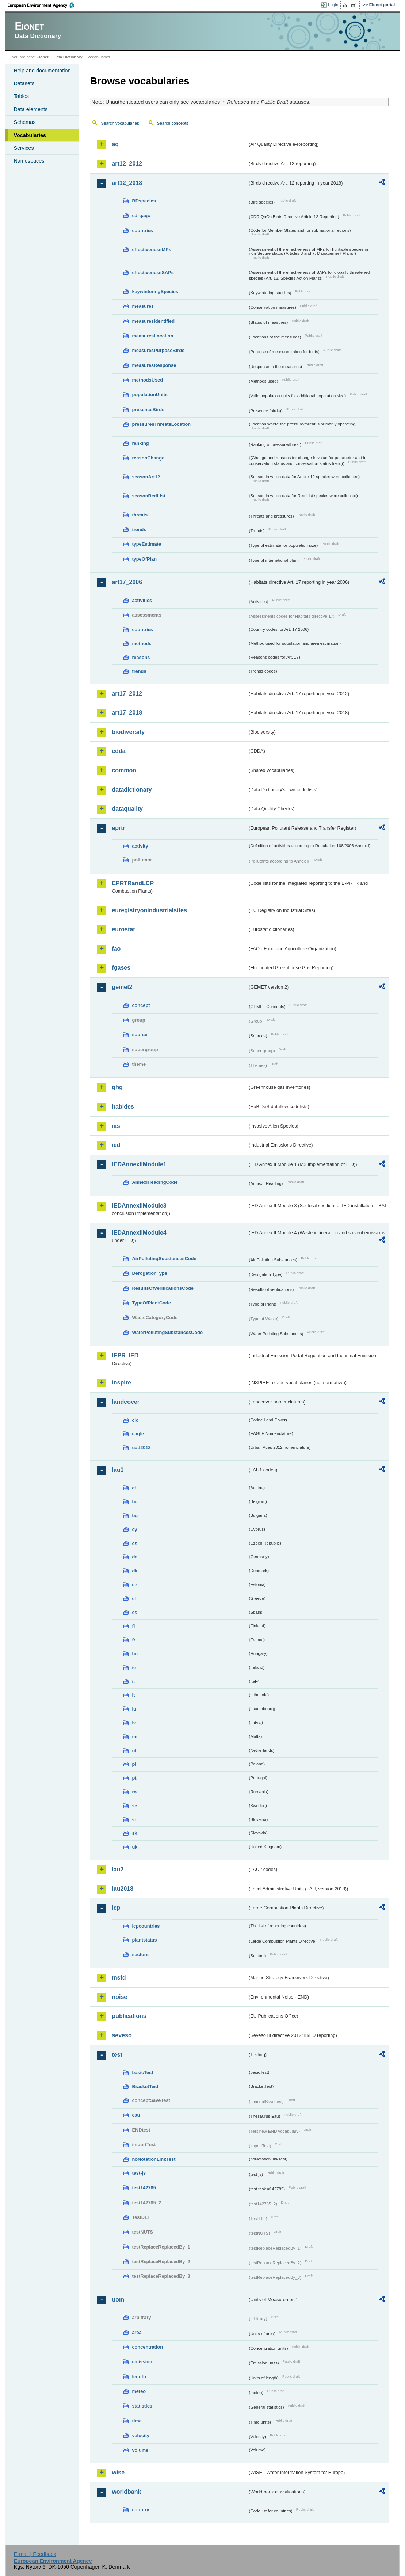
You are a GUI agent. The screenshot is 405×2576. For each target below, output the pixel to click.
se (134, 1805)
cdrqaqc (141, 215)
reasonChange (148, 458)
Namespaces (29, 161)
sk (134, 1833)
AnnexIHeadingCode (154, 1182)
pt (134, 1778)
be (134, 1501)
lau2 (117, 1869)
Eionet (43, 57)
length (139, 2376)
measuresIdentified (153, 321)
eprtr (118, 828)
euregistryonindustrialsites (149, 910)
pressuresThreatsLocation (161, 424)
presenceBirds (148, 409)
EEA (43, 5)
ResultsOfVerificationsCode (163, 1288)
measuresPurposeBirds (158, 350)
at (134, 1487)
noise (119, 1997)
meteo (139, 2391)
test (117, 2055)
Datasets (24, 83)
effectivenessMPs (151, 249)
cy (134, 1529)
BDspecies (144, 201)
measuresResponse (154, 365)
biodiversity (128, 732)
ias (116, 1126)
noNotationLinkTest (153, 2159)
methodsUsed (147, 380)
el (134, 1598)
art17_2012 (127, 693)
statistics (142, 2406)
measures (143, 306)
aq (115, 144)
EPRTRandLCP (133, 883)
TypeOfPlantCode (151, 1303)
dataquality (127, 809)
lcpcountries (146, 1926)
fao (116, 949)
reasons (141, 657)
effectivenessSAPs (153, 272)
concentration (147, 2347)
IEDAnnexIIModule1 (139, 1164)
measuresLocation (152, 335)
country (140, 2509)
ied (116, 1145)
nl (134, 1750)
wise (118, 2472)
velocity (140, 2435)
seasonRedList (148, 496)
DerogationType (149, 1273)
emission (142, 2361)
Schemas (24, 122)
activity (140, 846)
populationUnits (149, 394)
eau (136, 2115)
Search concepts (172, 123)
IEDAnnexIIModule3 (139, 1205)
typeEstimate (146, 544)
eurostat (123, 929)
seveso (121, 2035)
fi (133, 1626)
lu (134, 1709)
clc (135, 1420)
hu (135, 1653)
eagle (138, 1433)
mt (135, 1736)
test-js (139, 2173)
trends (139, 529)
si (134, 1819)
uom (118, 2299)
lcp (116, 1908)
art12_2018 (127, 183)
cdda (118, 751)
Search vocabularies (120, 123)
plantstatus (144, 1940)
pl (134, 1764)
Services (24, 148)
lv (134, 1722)
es (134, 1612)
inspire (121, 1382)
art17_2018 (127, 712)
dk (134, 1570)
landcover (126, 1402)
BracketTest (145, 2086)
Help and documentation (42, 70)
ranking (140, 443)
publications (129, 2016)
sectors (140, 1954)
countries (142, 230)
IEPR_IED (125, 1355)
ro (134, 1792)
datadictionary (132, 790)
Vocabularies (30, 135)
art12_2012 (127, 163)
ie (134, 1667)
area (136, 2332)
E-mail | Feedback (35, 2554)
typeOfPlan (144, 559)
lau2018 (122, 1889)
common (124, 770)
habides (123, 1106)
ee (134, 1584)
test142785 (144, 2187)
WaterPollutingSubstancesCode (167, 1332)
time (136, 2421)
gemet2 (122, 987)
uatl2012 (141, 1447)
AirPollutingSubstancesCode (164, 1258)
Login (333, 5)
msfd (119, 1977)
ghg (117, 1087)
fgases (121, 968)
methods (141, 643)
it (133, 1681)
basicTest (142, 2072)
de (134, 1557)
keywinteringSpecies (155, 291)
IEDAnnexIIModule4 (139, 1233)
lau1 (117, 1470)
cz (134, 1543)
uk (134, 1847)
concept (141, 1005)
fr (133, 1640)
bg (135, 1515)
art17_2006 (127, 582)
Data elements (30, 109)
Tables (21, 96)
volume (140, 2450)
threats (140, 515)
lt (133, 1695)
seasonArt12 (146, 477)
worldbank (126, 2492)
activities (142, 600)
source (139, 1034)
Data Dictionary (68, 57)
